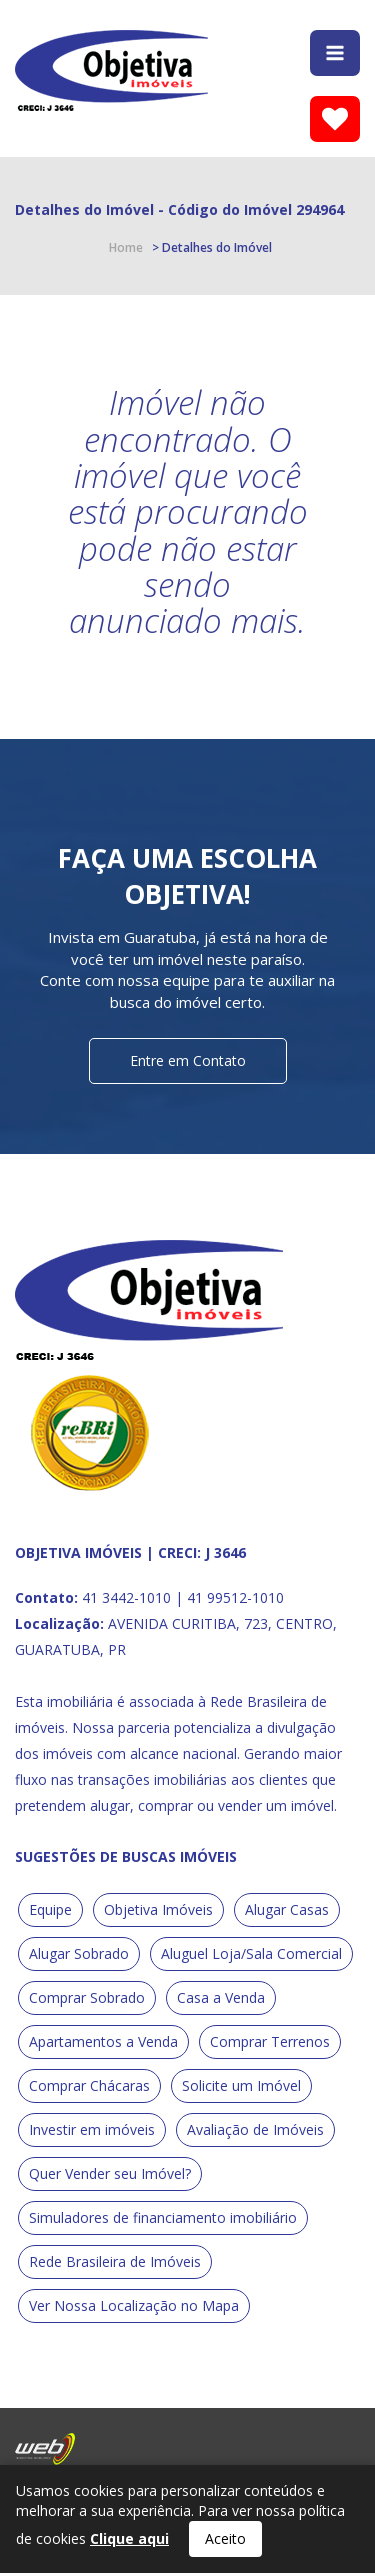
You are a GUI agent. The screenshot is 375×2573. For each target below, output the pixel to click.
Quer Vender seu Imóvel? (110, 2173)
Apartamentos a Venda (103, 2041)
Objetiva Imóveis (158, 1909)
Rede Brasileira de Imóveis (115, 2261)
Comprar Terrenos (270, 2041)
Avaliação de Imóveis (255, 2129)
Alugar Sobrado (79, 1953)
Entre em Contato (188, 1060)
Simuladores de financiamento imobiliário (163, 2217)
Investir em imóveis (92, 2129)
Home (126, 247)
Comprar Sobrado (87, 1997)
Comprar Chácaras (89, 2085)
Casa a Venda (221, 1997)
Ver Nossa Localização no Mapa (134, 2305)
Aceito (225, 2538)
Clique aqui (129, 2538)
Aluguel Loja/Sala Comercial (251, 1953)
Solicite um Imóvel (241, 2085)
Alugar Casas (287, 1909)
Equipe (50, 1909)
